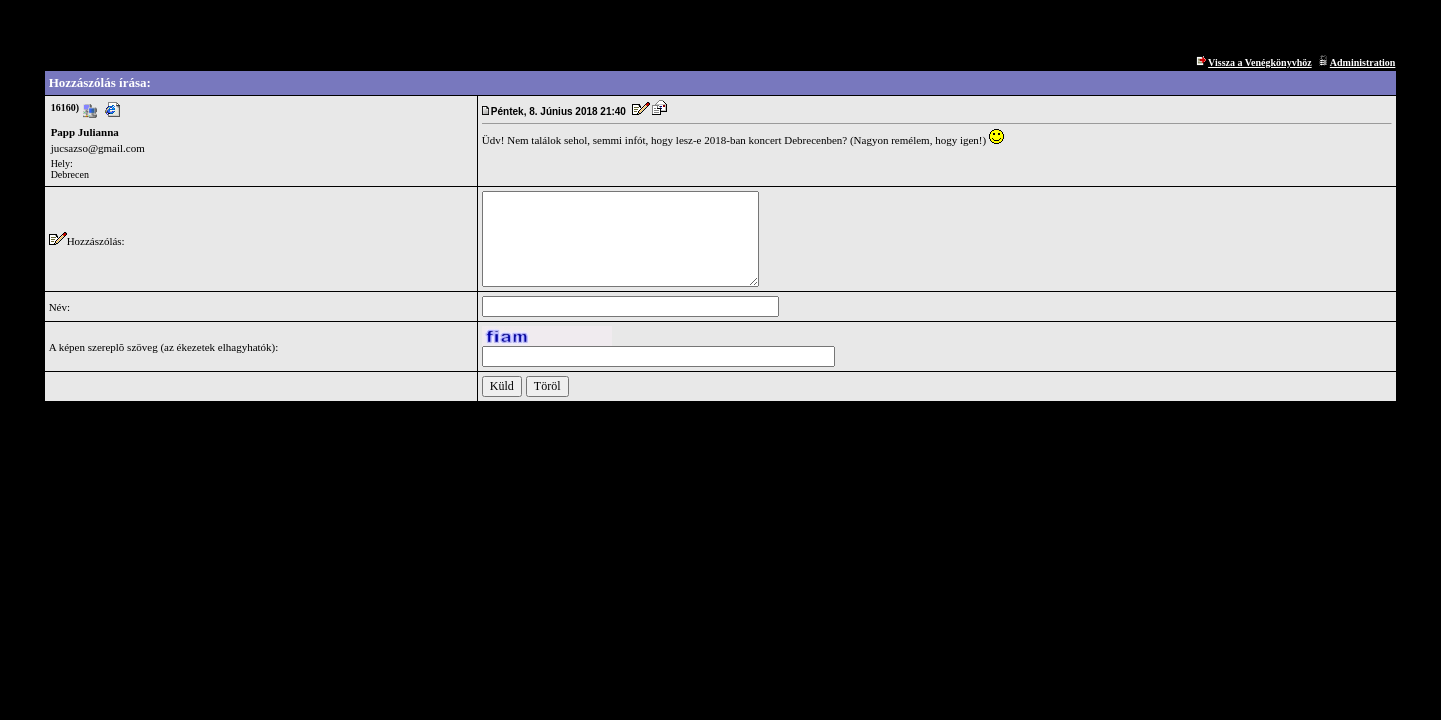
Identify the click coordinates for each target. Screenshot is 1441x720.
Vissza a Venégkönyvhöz (1260, 62)
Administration (1363, 62)
